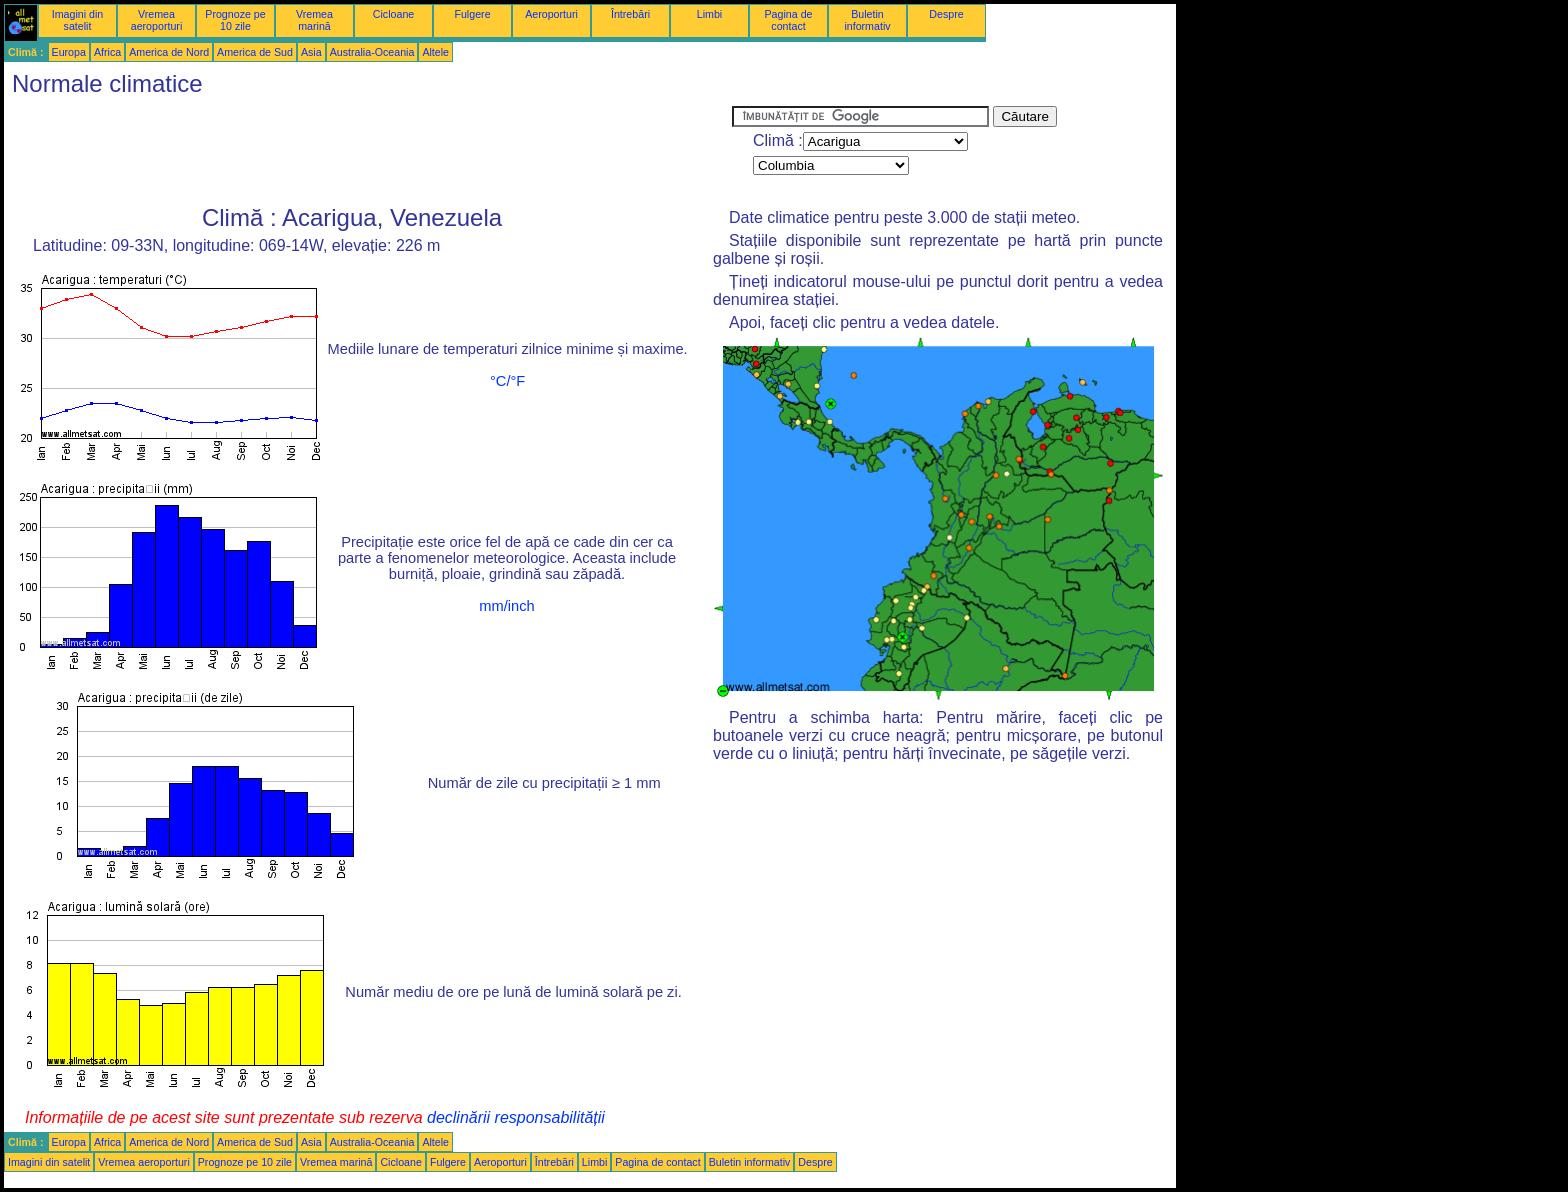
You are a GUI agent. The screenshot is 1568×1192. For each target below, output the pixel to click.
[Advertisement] (368, 151)
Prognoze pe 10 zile (235, 20)
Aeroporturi (551, 14)
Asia (311, 52)
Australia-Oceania (372, 52)
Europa (69, 52)
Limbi (709, 14)
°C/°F (507, 381)
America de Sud (255, 52)
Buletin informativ (867, 20)
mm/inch (506, 606)
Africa (107, 52)
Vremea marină (314, 20)
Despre (946, 14)
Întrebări (630, 14)
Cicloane (393, 14)
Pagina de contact (789, 20)
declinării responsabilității (516, 1117)
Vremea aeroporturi (157, 20)
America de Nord (169, 52)
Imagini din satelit (78, 20)
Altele (435, 52)
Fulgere (472, 14)
